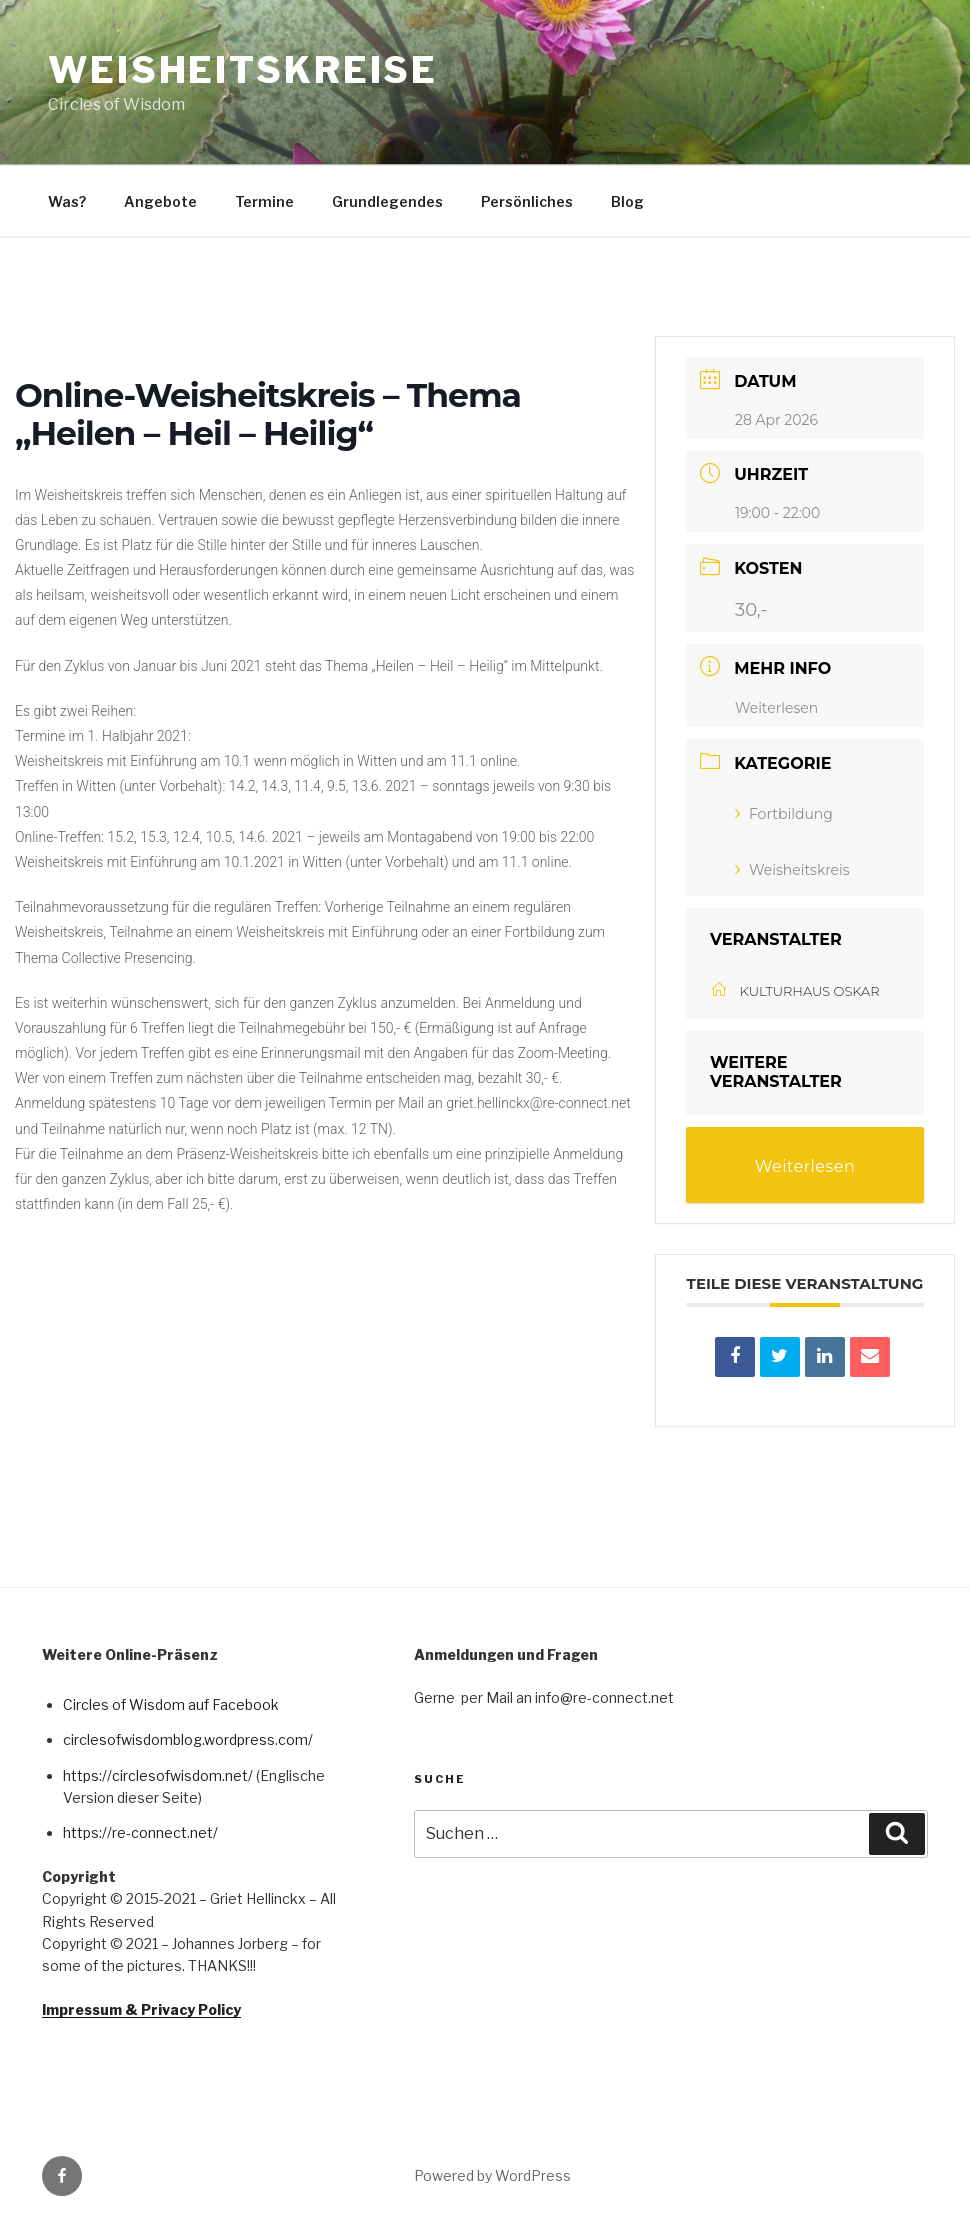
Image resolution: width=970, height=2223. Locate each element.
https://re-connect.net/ (140, 1831)
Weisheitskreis (792, 868)
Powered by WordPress (492, 2174)
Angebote (160, 201)
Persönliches (527, 201)
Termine (264, 201)
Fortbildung (784, 812)
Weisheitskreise (243, 70)
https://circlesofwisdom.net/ (158, 1773)
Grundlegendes (387, 201)
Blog (627, 201)
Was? (67, 201)
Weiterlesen (776, 707)
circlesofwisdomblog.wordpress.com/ (188, 1738)
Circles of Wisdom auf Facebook (171, 1702)
